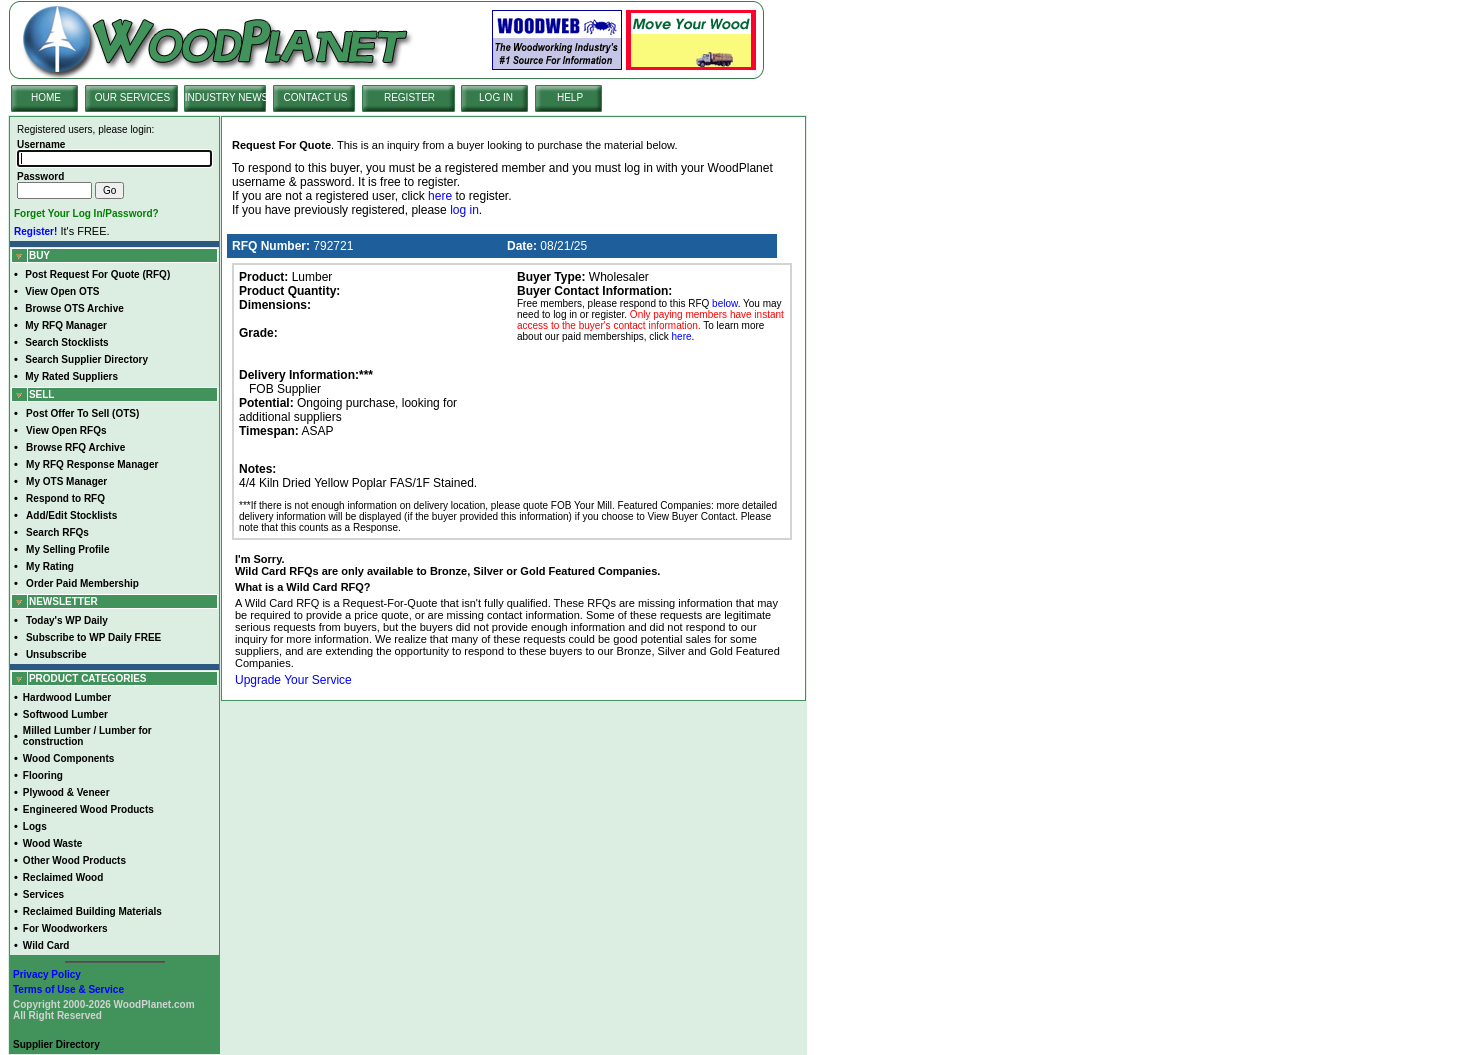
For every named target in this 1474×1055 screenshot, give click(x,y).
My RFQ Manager (66, 325)
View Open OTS (62, 291)
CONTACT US (315, 97)
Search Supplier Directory (86, 359)
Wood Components (68, 758)
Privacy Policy (47, 974)
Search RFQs (57, 532)
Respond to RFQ (65, 498)
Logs (35, 826)
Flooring (43, 775)
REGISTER (409, 97)
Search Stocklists (66, 342)
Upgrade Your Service (293, 680)
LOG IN (496, 97)
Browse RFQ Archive (75, 447)
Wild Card (46, 945)
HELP (570, 97)
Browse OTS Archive (74, 308)
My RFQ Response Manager (92, 464)
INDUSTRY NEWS (227, 97)
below (725, 303)
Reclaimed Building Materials (92, 911)
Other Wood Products (74, 860)
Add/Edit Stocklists (71, 515)
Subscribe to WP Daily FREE (93, 637)
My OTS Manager (66, 481)
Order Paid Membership (82, 583)
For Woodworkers (65, 928)
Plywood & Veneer (66, 792)
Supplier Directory (56, 1044)
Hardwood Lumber (67, 697)
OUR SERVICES (132, 97)
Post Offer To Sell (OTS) (82, 413)
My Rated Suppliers (71, 376)
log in (464, 210)
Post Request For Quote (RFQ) (97, 274)
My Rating (50, 566)
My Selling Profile (67, 549)
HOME (46, 97)
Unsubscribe (56, 654)
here (440, 196)
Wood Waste (52, 843)
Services (43, 894)
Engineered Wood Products (88, 809)
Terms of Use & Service (68, 989)
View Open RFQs (66, 430)
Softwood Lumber (65, 714)
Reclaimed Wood (63, 877)
